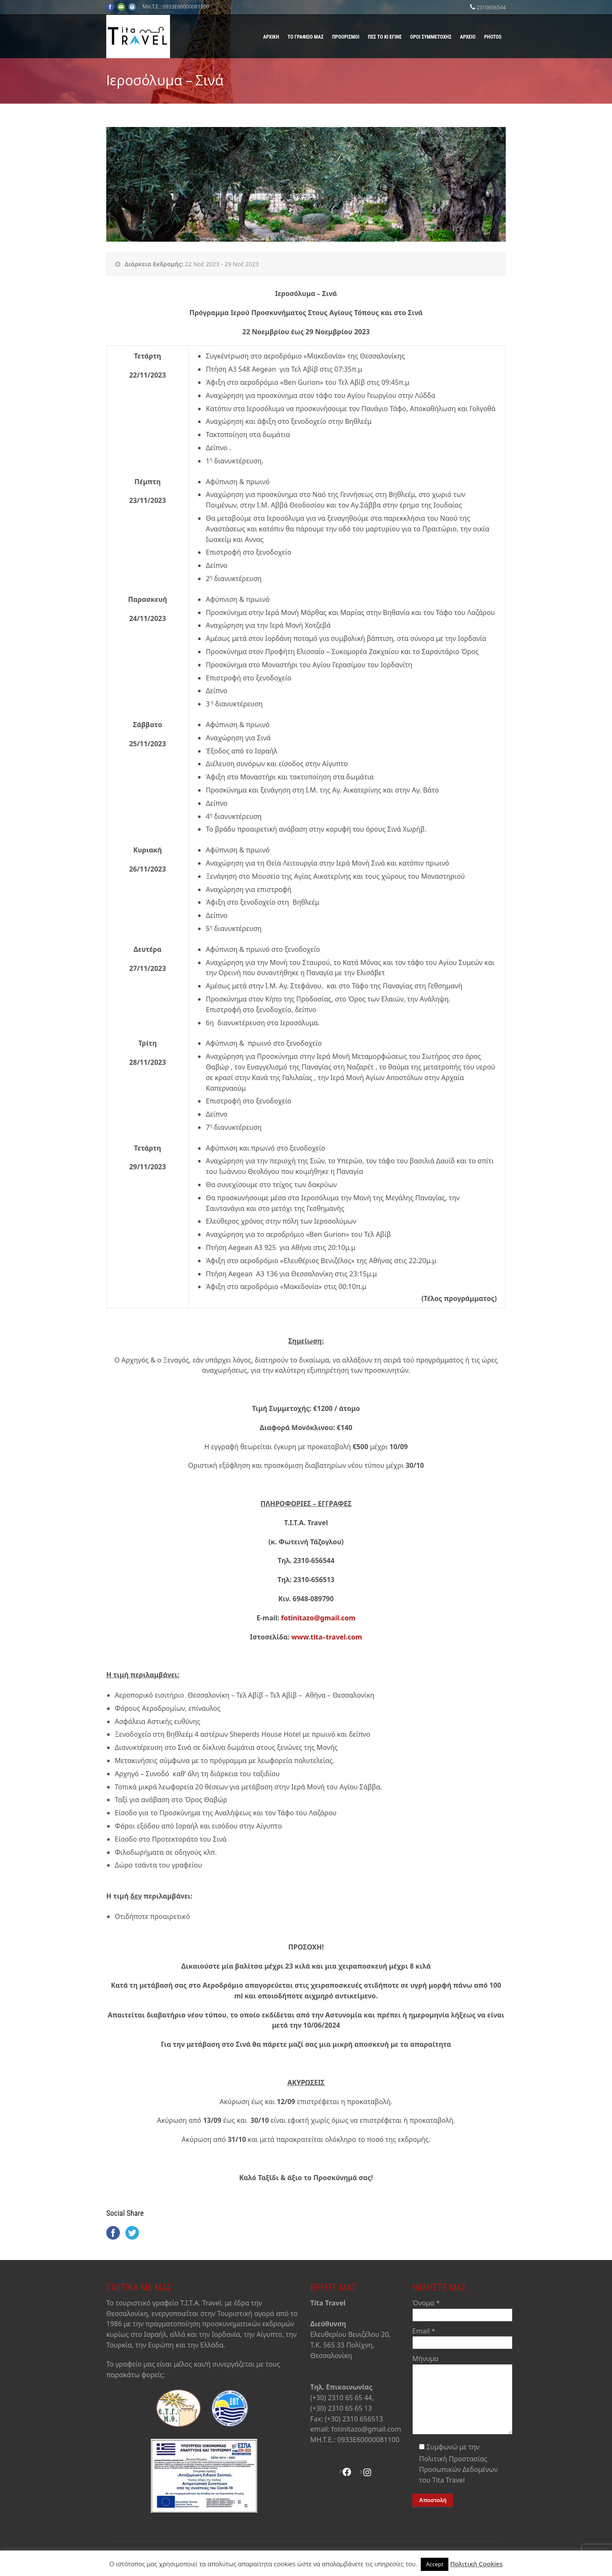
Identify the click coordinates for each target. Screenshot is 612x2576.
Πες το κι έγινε (385, 37)
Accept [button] (434, 2564)
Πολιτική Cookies (476, 2563)
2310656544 (491, 7)
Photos (493, 37)
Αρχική (271, 37)
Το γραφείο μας (306, 37)
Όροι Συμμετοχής (430, 37)
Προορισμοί (345, 37)
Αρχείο (468, 37)
